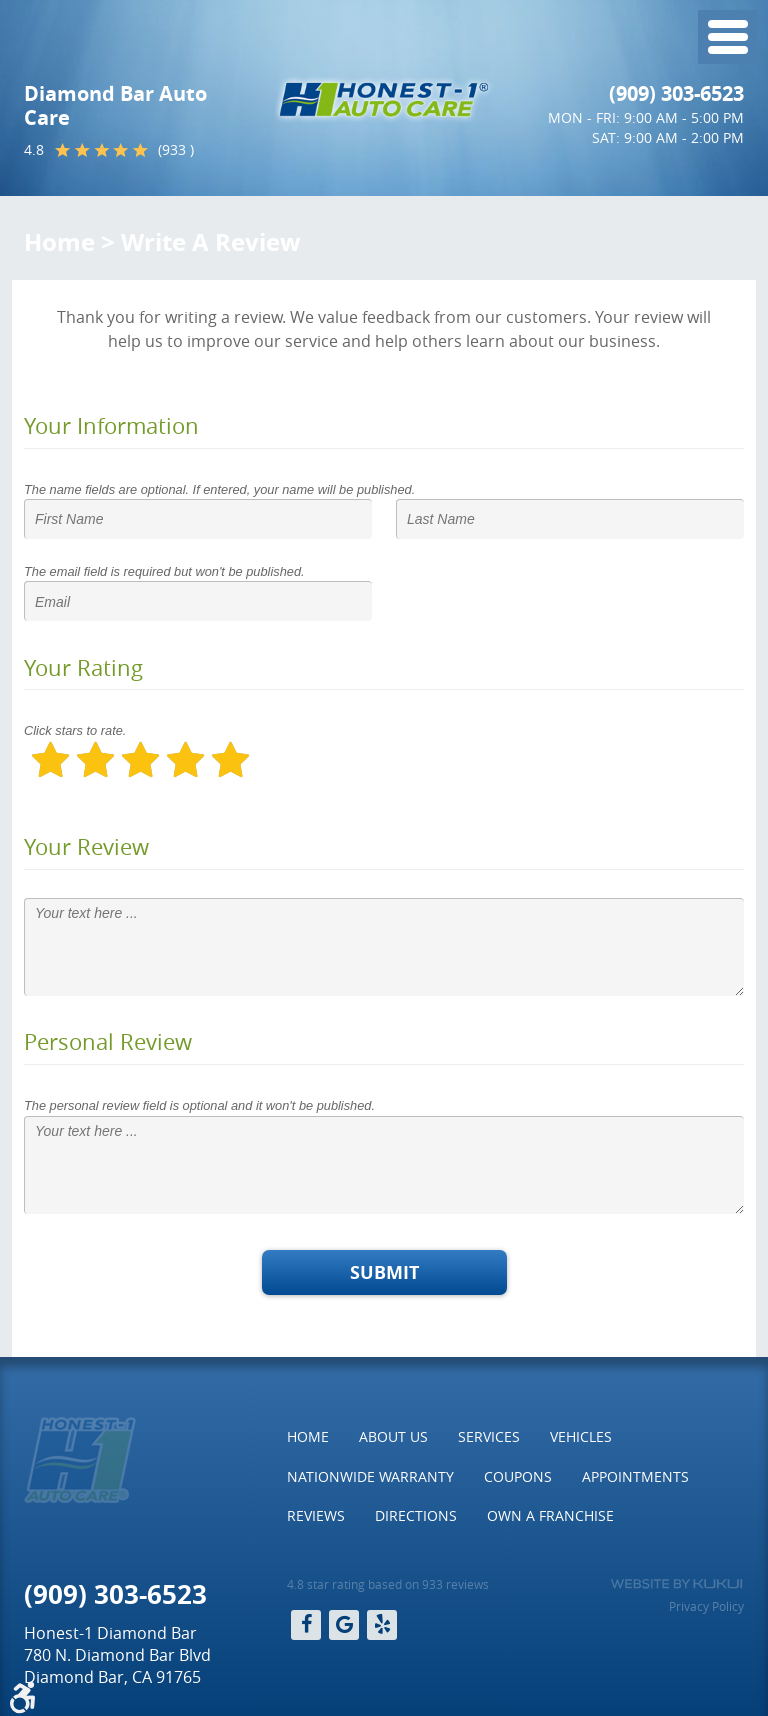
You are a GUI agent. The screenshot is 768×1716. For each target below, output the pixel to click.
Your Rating (83, 668)
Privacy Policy (706, 1606)
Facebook (306, 1625)
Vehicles (581, 1436)
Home (59, 242)
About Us (393, 1436)
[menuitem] (308, 1437)
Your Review (86, 847)
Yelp (382, 1625)
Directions (416, 1515)
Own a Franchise (550, 1515)
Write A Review (211, 242)
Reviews (316, 1515)
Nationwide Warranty (370, 1476)
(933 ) (176, 149)
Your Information (111, 426)
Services (489, 1436)
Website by (676, 1584)
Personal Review (108, 1042)
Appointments (635, 1476)
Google (344, 1625)
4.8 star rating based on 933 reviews (388, 1584)
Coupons (518, 1476)
